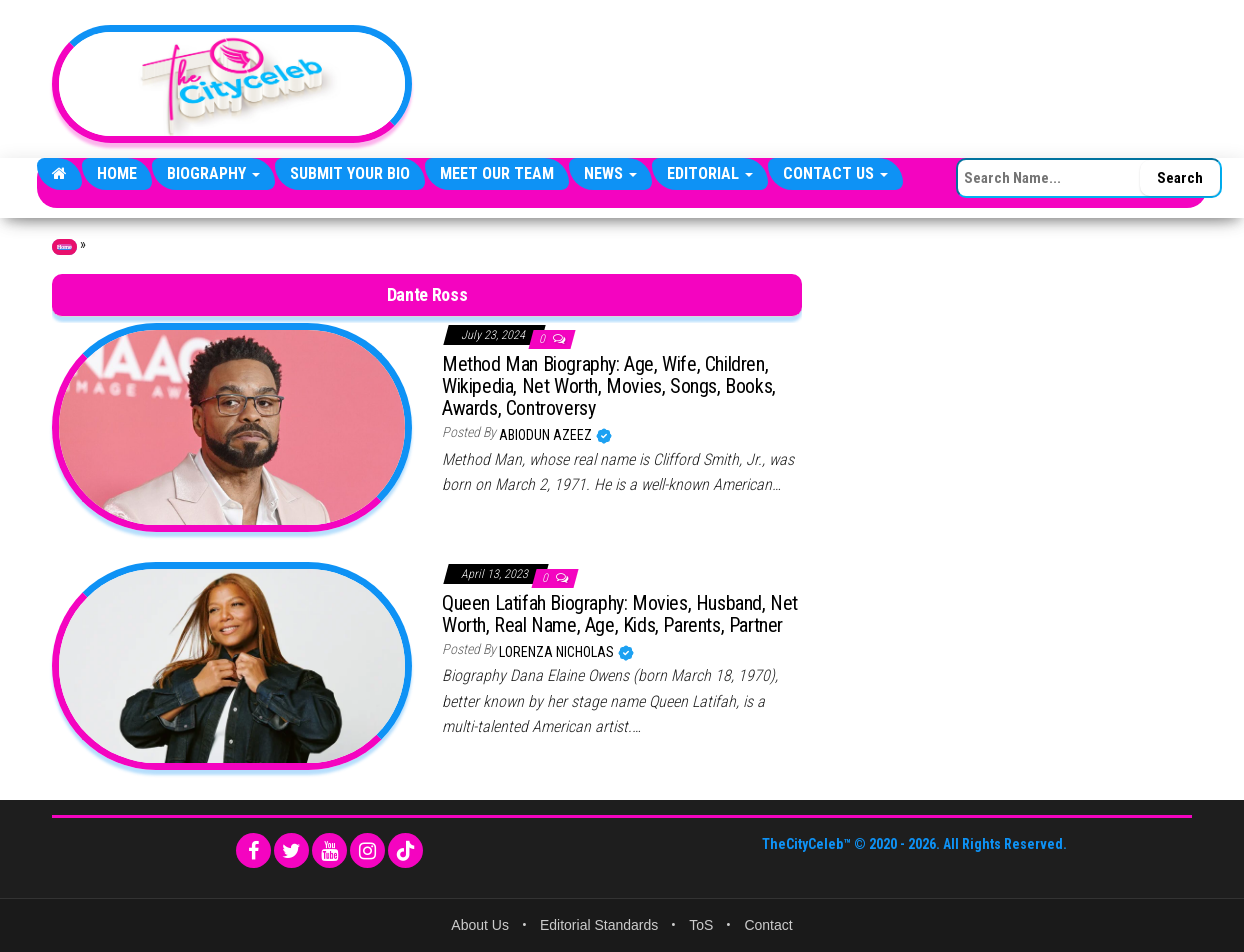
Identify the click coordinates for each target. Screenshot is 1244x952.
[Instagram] (367, 850)
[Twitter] (291, 850)
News (610, 173)
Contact (768, 925)
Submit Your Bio (350, 173)
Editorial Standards (599, 925)
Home (117, 173)
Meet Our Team (497, 173)
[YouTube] (329, 850)
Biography (213, 173)
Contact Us (835, 173)
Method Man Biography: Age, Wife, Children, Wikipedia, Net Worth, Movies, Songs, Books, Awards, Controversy (609, 386)
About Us (480, 925)
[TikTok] (405, 850)
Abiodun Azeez (547, 435)
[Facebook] (253, 850)
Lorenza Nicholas (558, 652)
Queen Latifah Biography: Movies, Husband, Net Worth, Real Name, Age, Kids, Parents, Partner (620, 614)
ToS (701, 925)
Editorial (710, 173)
